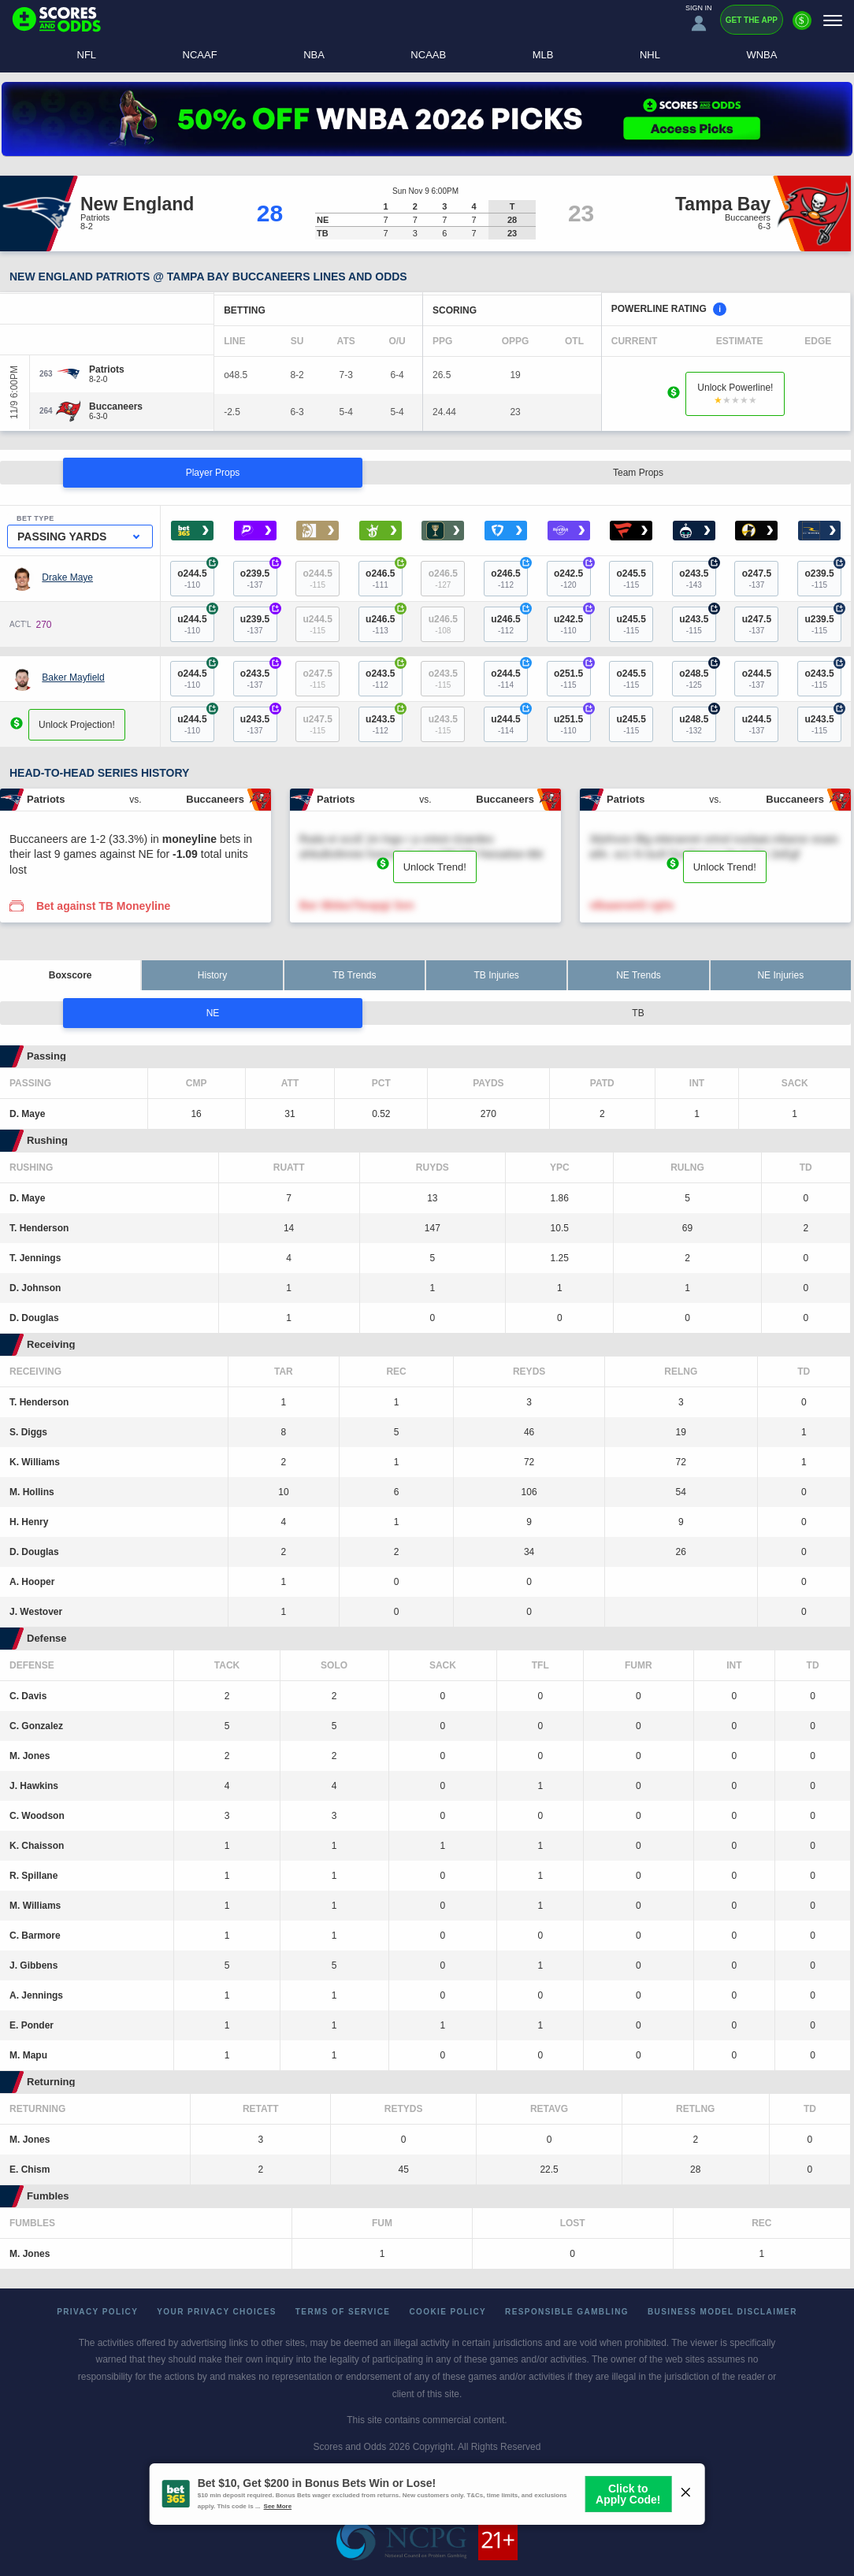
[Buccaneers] (116, 406)
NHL (650, 55)
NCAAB (428, 55)
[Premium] (802, 27)
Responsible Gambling (567, 2311)
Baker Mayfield (73, 677)
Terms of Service (343, 2311)
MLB (543, 55)
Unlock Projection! (77, 723)
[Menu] (832, 20)
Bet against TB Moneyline (103, 906)
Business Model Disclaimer (722, 2311)
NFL (87, 55)
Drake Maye (67, 577)
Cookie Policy (447, 2311)
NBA (314, 55)
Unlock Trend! (434, 867)
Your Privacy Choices (217, 2311)
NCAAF (200, 55)
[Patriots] (106, 369)
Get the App (752, 20)
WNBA (761, 55)
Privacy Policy (97, 2311)
